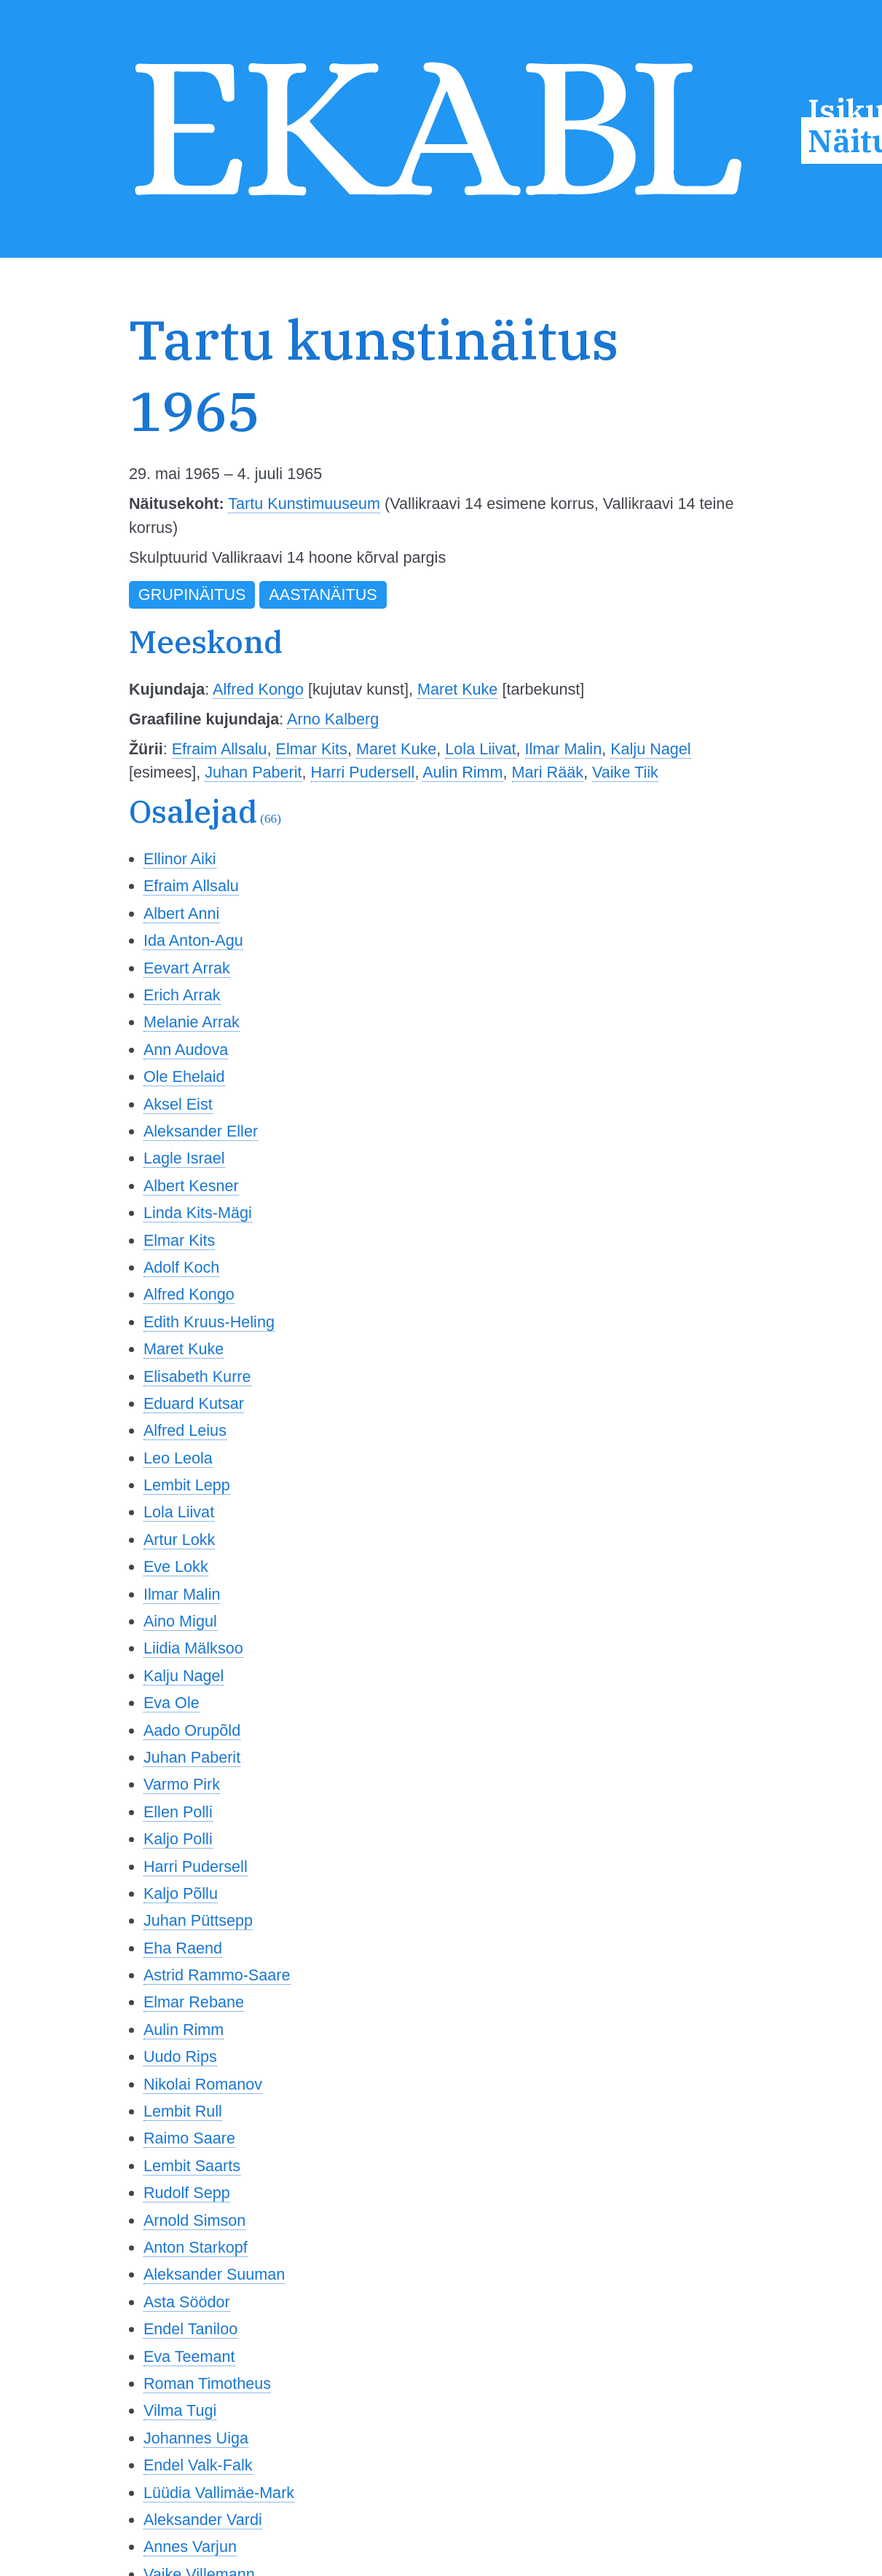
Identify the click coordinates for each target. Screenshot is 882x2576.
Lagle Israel (184, 1158)
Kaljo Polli (178, 1839)
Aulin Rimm (462, 772)
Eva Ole (171, 1703)
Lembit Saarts (191, 2166)
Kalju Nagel (650, 749)
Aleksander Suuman (214, 2274)
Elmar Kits (311, 749)
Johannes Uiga (195, 2438)
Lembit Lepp (186, 1485)
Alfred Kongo (258, 689)
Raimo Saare (189, 2138)
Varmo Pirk (181, 1784)
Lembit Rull (182, 2111)
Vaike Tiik (625, 772)
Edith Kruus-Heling (209, 1322)
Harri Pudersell (363, 772)
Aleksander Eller (200, 1131)
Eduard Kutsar (193, 1403)
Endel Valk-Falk (198, 2465)
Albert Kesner (191, 1186)
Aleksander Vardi (202, 2519)
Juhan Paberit (253, 772)
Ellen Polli (178, 1812)
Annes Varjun (190, 2546)
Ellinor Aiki (179, 859)
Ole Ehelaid (184, 1076)
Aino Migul (180, 1621)
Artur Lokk (179, 1539)
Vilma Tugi (179, 2410)
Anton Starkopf (195, 2247)
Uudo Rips (180, 2056)
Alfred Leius (185, 1430)
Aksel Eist (178, 1104)
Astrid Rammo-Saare (217, 1975)
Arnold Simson (194, 2220)
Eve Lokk (175, 1566)
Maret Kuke (457, 689)
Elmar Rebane (193, 2002)
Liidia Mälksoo (193, 1648)
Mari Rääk (547, 772)
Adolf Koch (181, 1267)
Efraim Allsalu (219, 749)
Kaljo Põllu (180, 1893)
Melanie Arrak (191, 1022)
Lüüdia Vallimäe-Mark (218, 2493)
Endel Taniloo (190, 2329)
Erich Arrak (182, 995)
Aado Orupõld (191, 1730)
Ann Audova (185, 1049)
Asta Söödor (186, 2302)
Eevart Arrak (186, 968)
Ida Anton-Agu (193, 940)
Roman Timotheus (207, 2383)
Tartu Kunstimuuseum (304, 503)
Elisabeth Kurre (197, 1376)
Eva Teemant (189, 2356)
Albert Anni (181, 913)
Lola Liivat (480, 749)
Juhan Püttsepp (198, 1920)
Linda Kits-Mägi (197, 1213)
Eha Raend (182, 1948)
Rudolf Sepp (186, 2193)
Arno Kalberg (333, 719)
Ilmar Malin (563, 749)
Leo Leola (178, 1458)
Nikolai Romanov (202, 2084)
